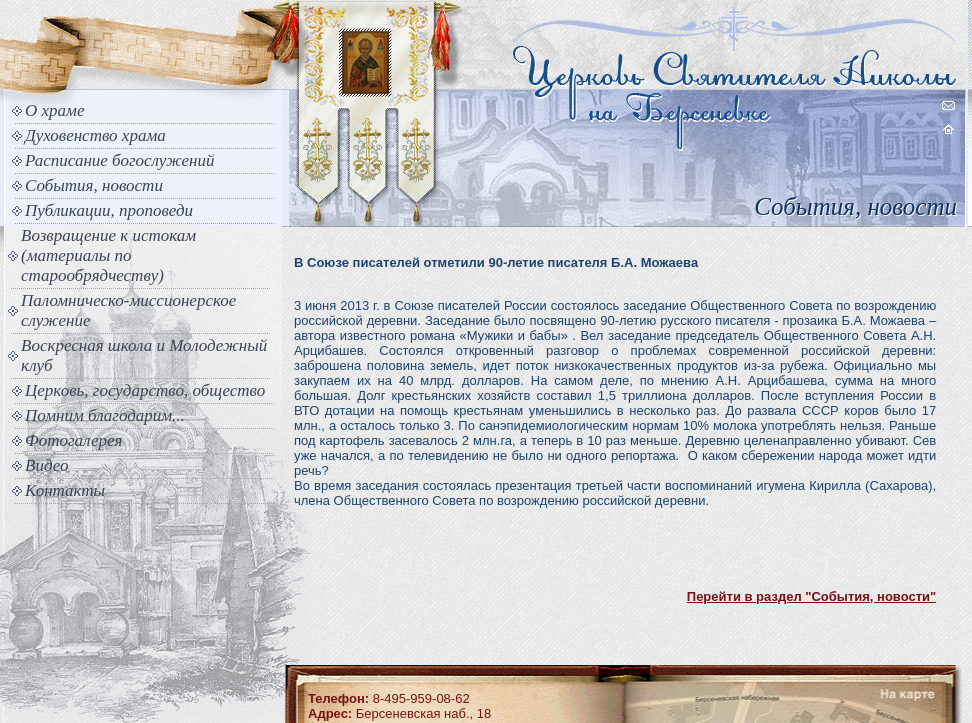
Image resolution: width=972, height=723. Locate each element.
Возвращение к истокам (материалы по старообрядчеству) (108, 255)
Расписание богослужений (120, 160)
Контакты (65, 490)
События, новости (94, 185)
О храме (54, 110)
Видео (47, 465)
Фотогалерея (73, 440)
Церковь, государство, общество (145, 390)
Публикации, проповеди (109, 210)
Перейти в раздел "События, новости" (811, 596)
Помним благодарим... (105, 415)
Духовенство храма (95, 135)
